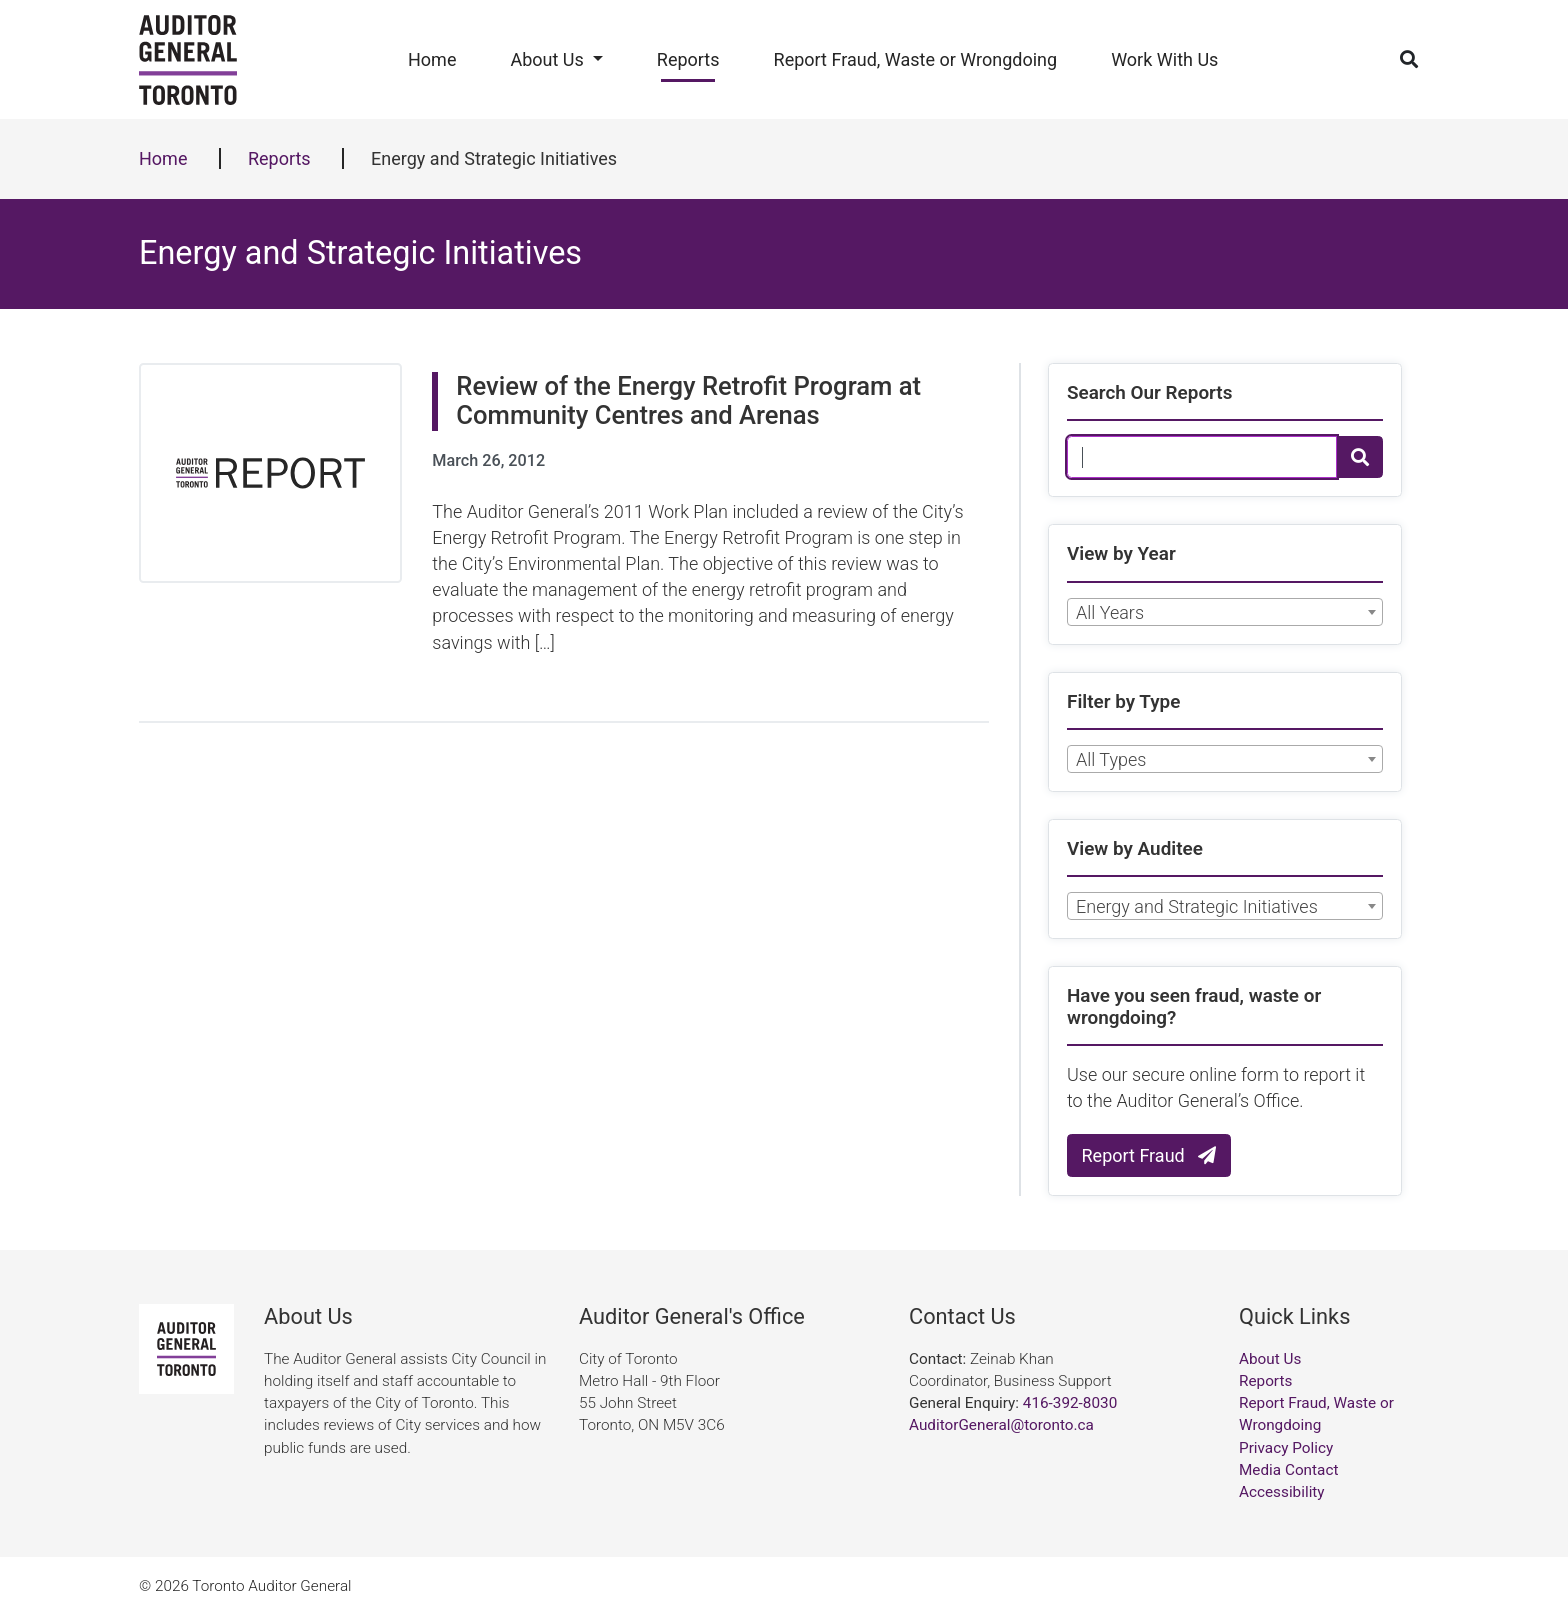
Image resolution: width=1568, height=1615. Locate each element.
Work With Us (1164, 59)
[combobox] (1225, 612)
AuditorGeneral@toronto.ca (1001, 1425)
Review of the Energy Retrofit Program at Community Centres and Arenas (688, 400)
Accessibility (1282, 1492)
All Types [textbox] (1111, 759)
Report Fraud (1149, 1155)
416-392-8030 (1070, 1403)
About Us (546, 59)
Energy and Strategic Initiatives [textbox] (1197, 906)
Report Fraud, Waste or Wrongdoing (916, 59)
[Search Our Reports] (1202, 457)
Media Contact (1288, 1470)
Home (432, 59)
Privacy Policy (1286, 1448)
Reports (688, 59)
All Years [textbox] (1110, 612)
